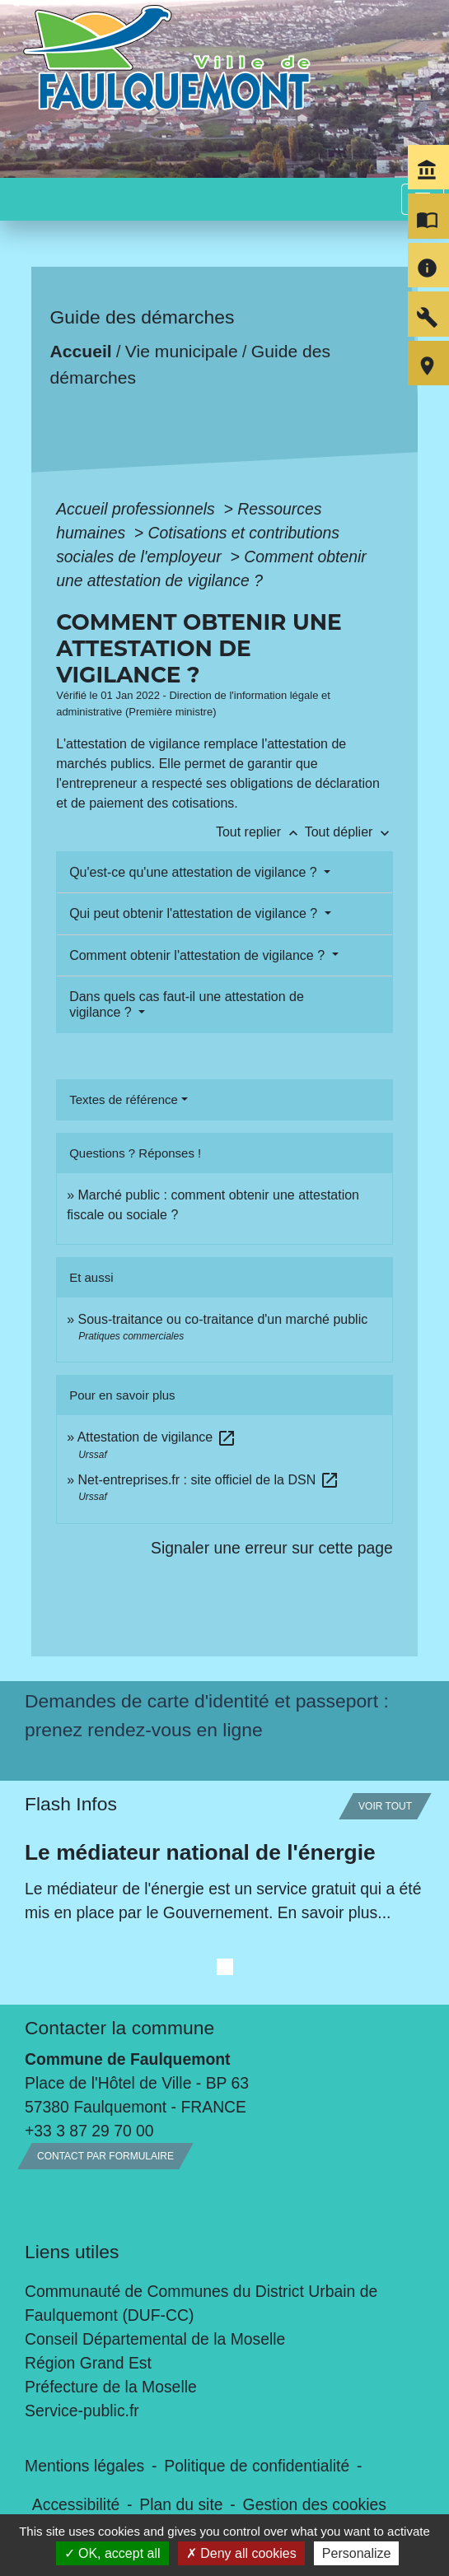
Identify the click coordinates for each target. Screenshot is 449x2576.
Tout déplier (349, 832)
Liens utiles (72, 2251)
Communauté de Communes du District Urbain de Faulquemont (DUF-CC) (201, 2303)
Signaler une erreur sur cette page (272, 1548)
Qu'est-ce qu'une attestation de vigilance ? (194, 872)
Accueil (81, 351)
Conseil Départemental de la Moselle (155, 2339)
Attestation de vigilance (156, 1437)
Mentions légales (84, 2466)
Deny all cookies (241, 2553)
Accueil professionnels (137, 509)
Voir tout (385, 1806)
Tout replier (260, 832)
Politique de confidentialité (256, 2466)
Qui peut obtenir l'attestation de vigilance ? (194, 913)
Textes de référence (123, 1099)
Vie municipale (181, 351)
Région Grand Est (88, 2363)
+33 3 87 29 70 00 (89, 2131)
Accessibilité (76, 2504)
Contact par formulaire (105, 2156)
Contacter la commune (119, 2027)
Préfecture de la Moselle (111, 2387)
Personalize (356, 2553)
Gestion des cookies (314, 2504)
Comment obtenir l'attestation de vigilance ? (198, 955)
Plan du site (180, 2504)
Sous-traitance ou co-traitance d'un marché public (223, 1319)
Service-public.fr (82, 2410)
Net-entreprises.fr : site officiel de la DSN (208, 1480)
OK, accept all (112, 2553)
